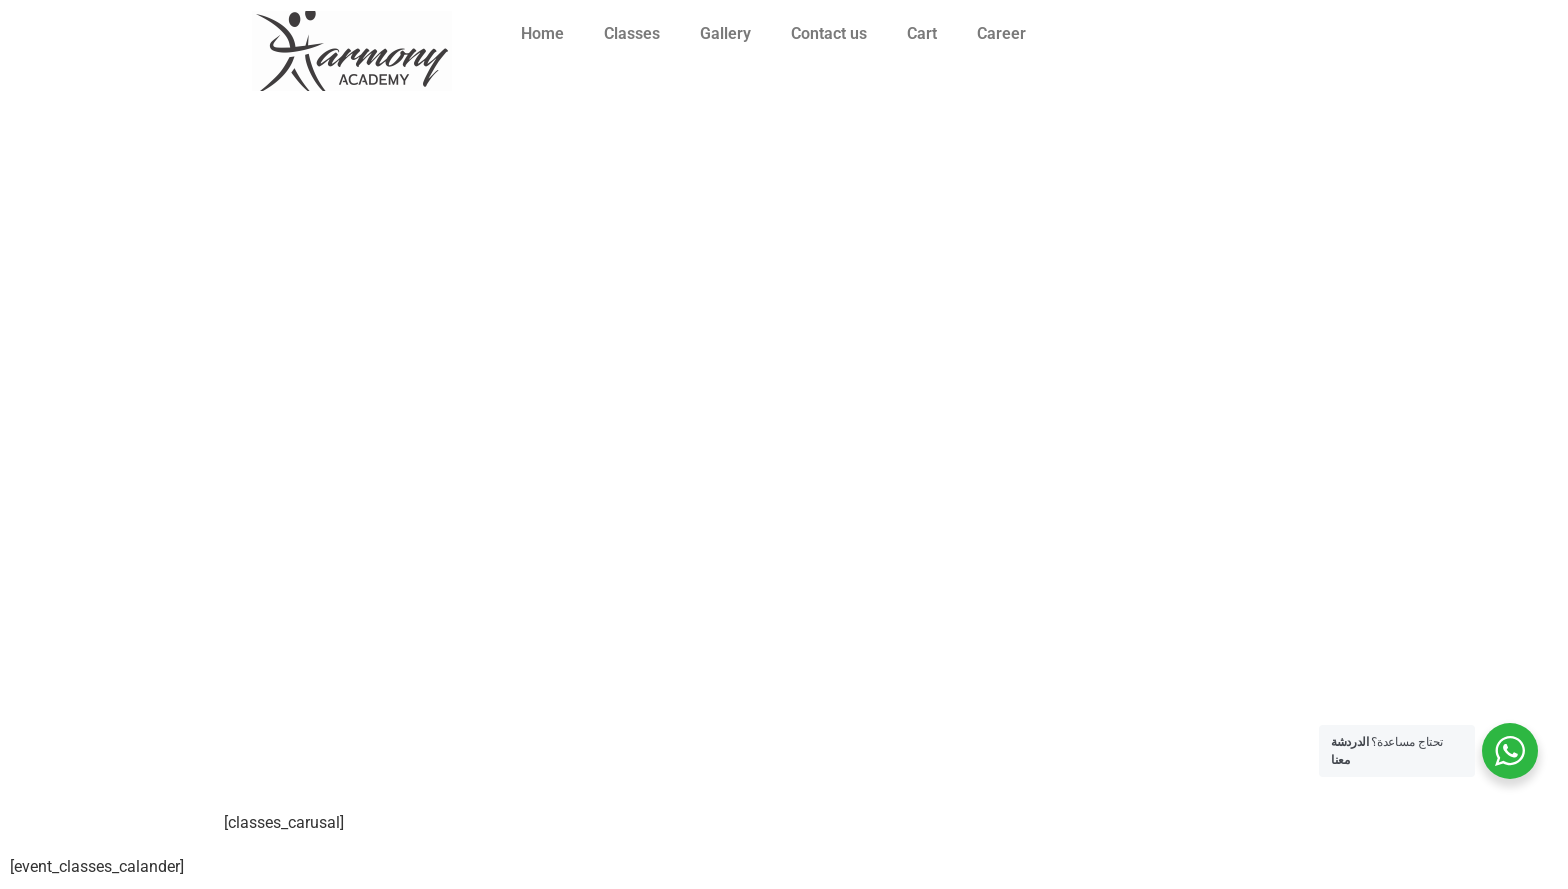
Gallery (725, 33)
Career (1001, 33)
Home (542, 33)
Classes (632, 33)
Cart (922, 33)
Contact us (829, 33)
